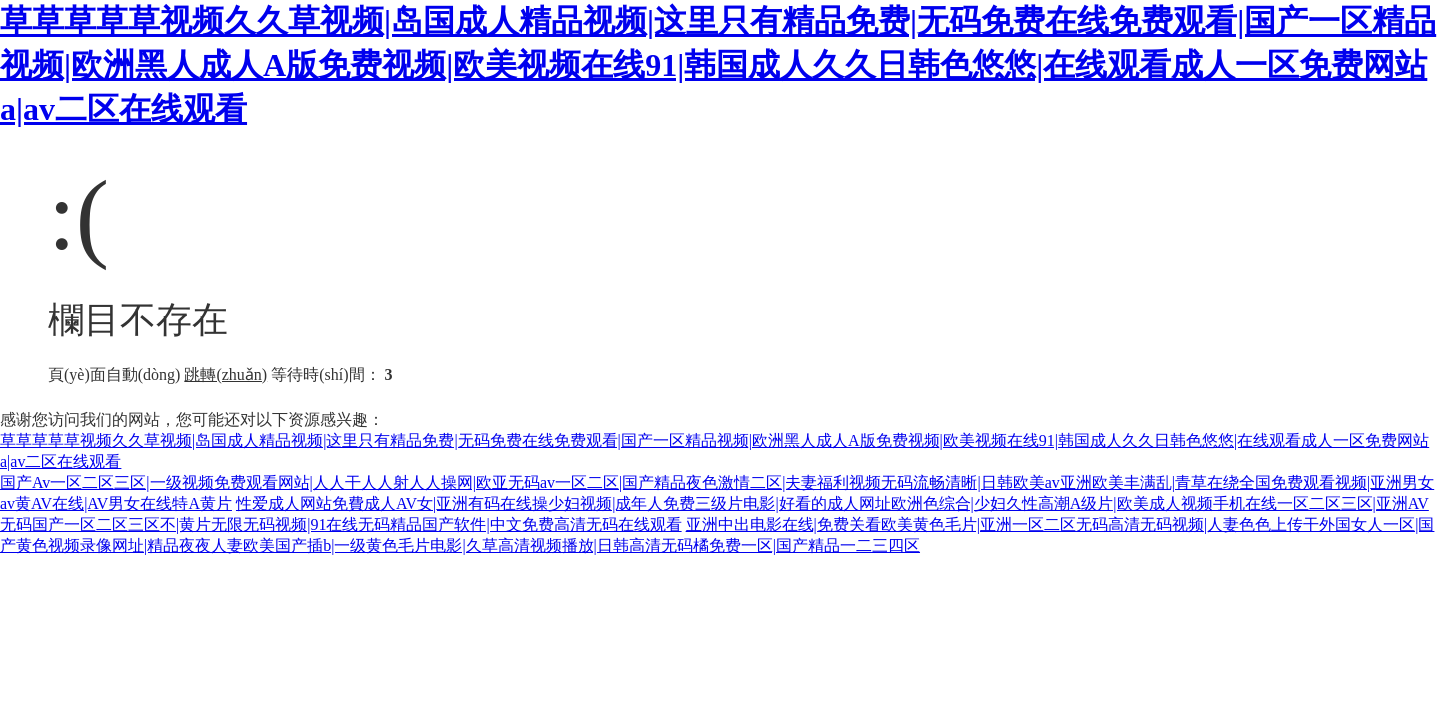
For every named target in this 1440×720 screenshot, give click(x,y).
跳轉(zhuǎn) (225, 374)
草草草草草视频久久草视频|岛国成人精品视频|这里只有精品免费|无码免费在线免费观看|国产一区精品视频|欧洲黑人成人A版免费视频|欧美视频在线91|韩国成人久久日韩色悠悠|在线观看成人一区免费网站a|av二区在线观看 (718, 65)
